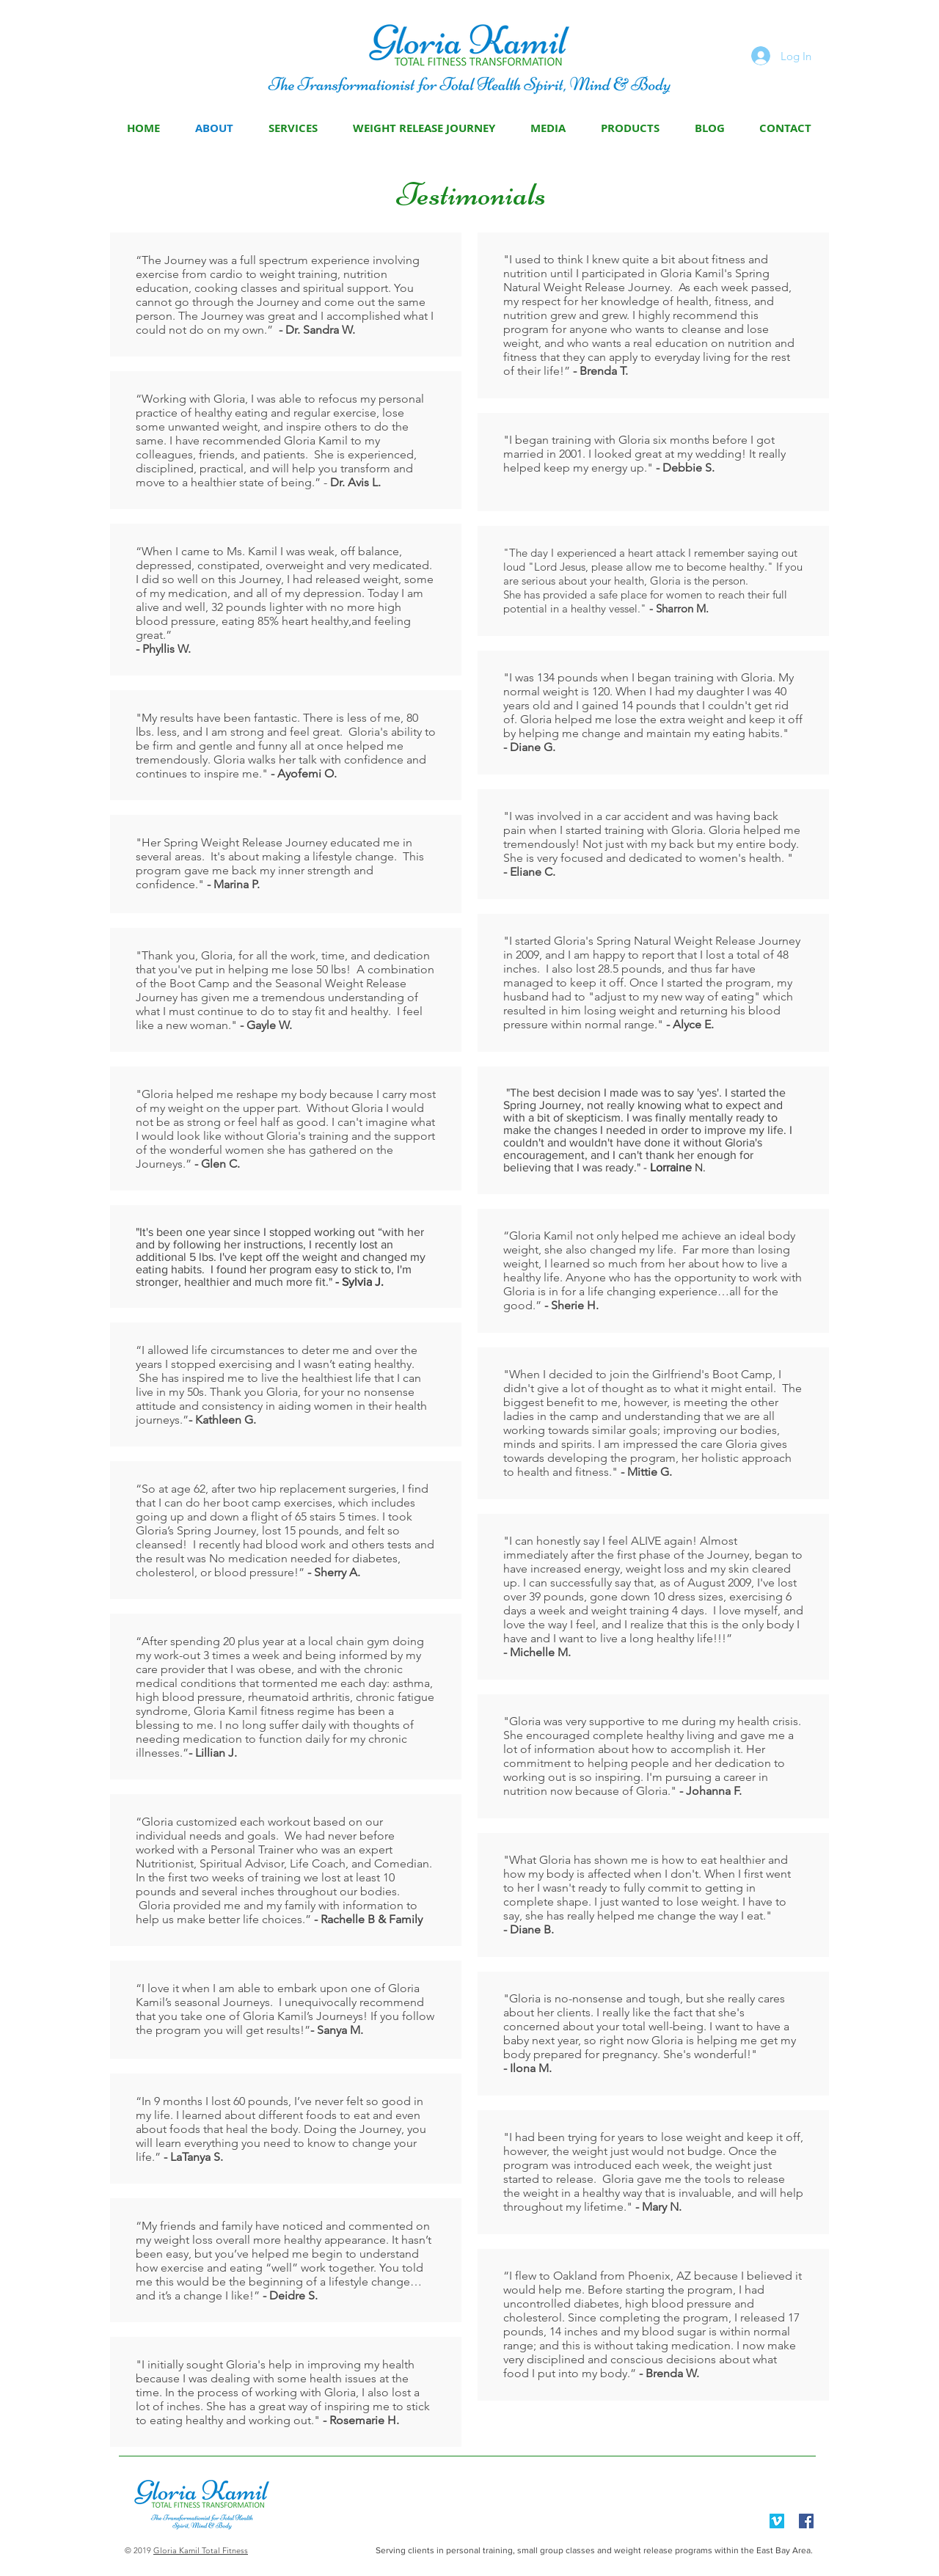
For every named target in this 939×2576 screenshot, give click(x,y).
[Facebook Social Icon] (806, 2521)
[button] (548, 128)
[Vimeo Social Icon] (777, 2521)
